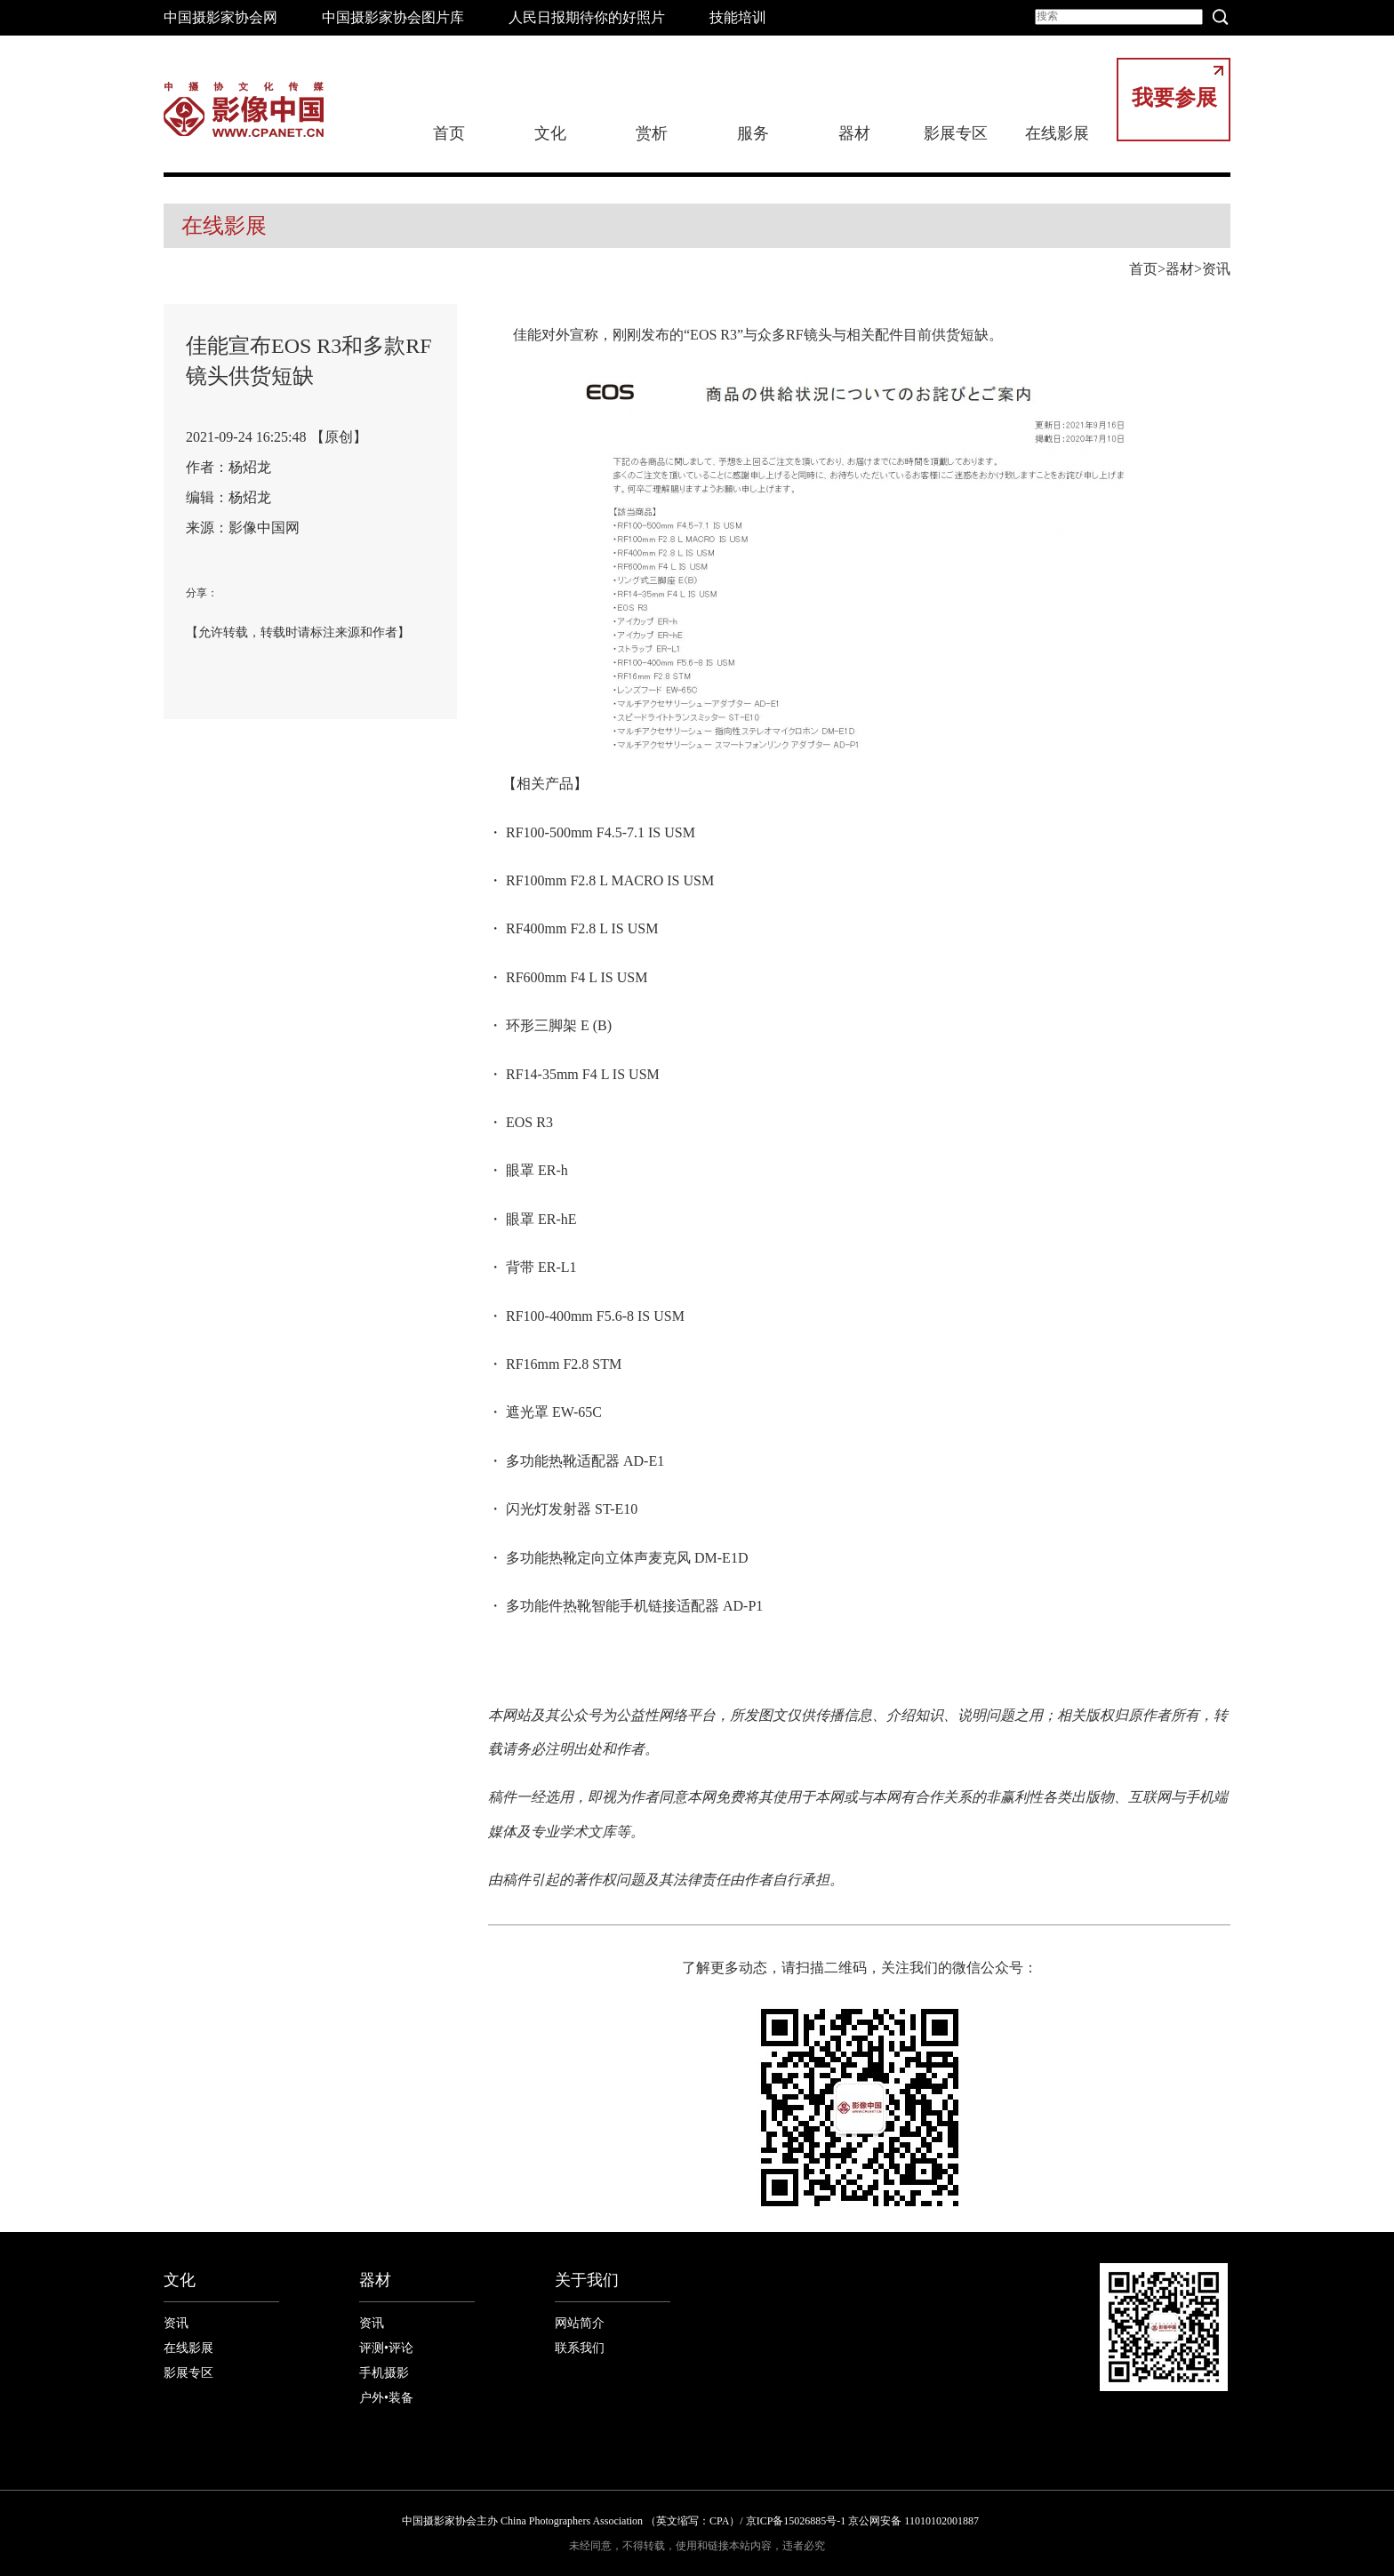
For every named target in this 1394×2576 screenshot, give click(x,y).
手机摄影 (384, 2373)
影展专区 (956, 133)
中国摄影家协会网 (220, 17)
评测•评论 (386, 2348)
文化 (550, 133)
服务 (753, 133)
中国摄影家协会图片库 (393, 17)
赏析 (652, 133)
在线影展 (1057, 133)
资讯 (1216, 268)
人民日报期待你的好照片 (587, 17)
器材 (854, 133)
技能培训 (737, 17)
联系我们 (580, 2348)
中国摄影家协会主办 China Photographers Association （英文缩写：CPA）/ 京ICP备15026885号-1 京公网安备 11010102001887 (690, 2521)
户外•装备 (386, 2397)
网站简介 (580, 2323)
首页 (449, 133)
